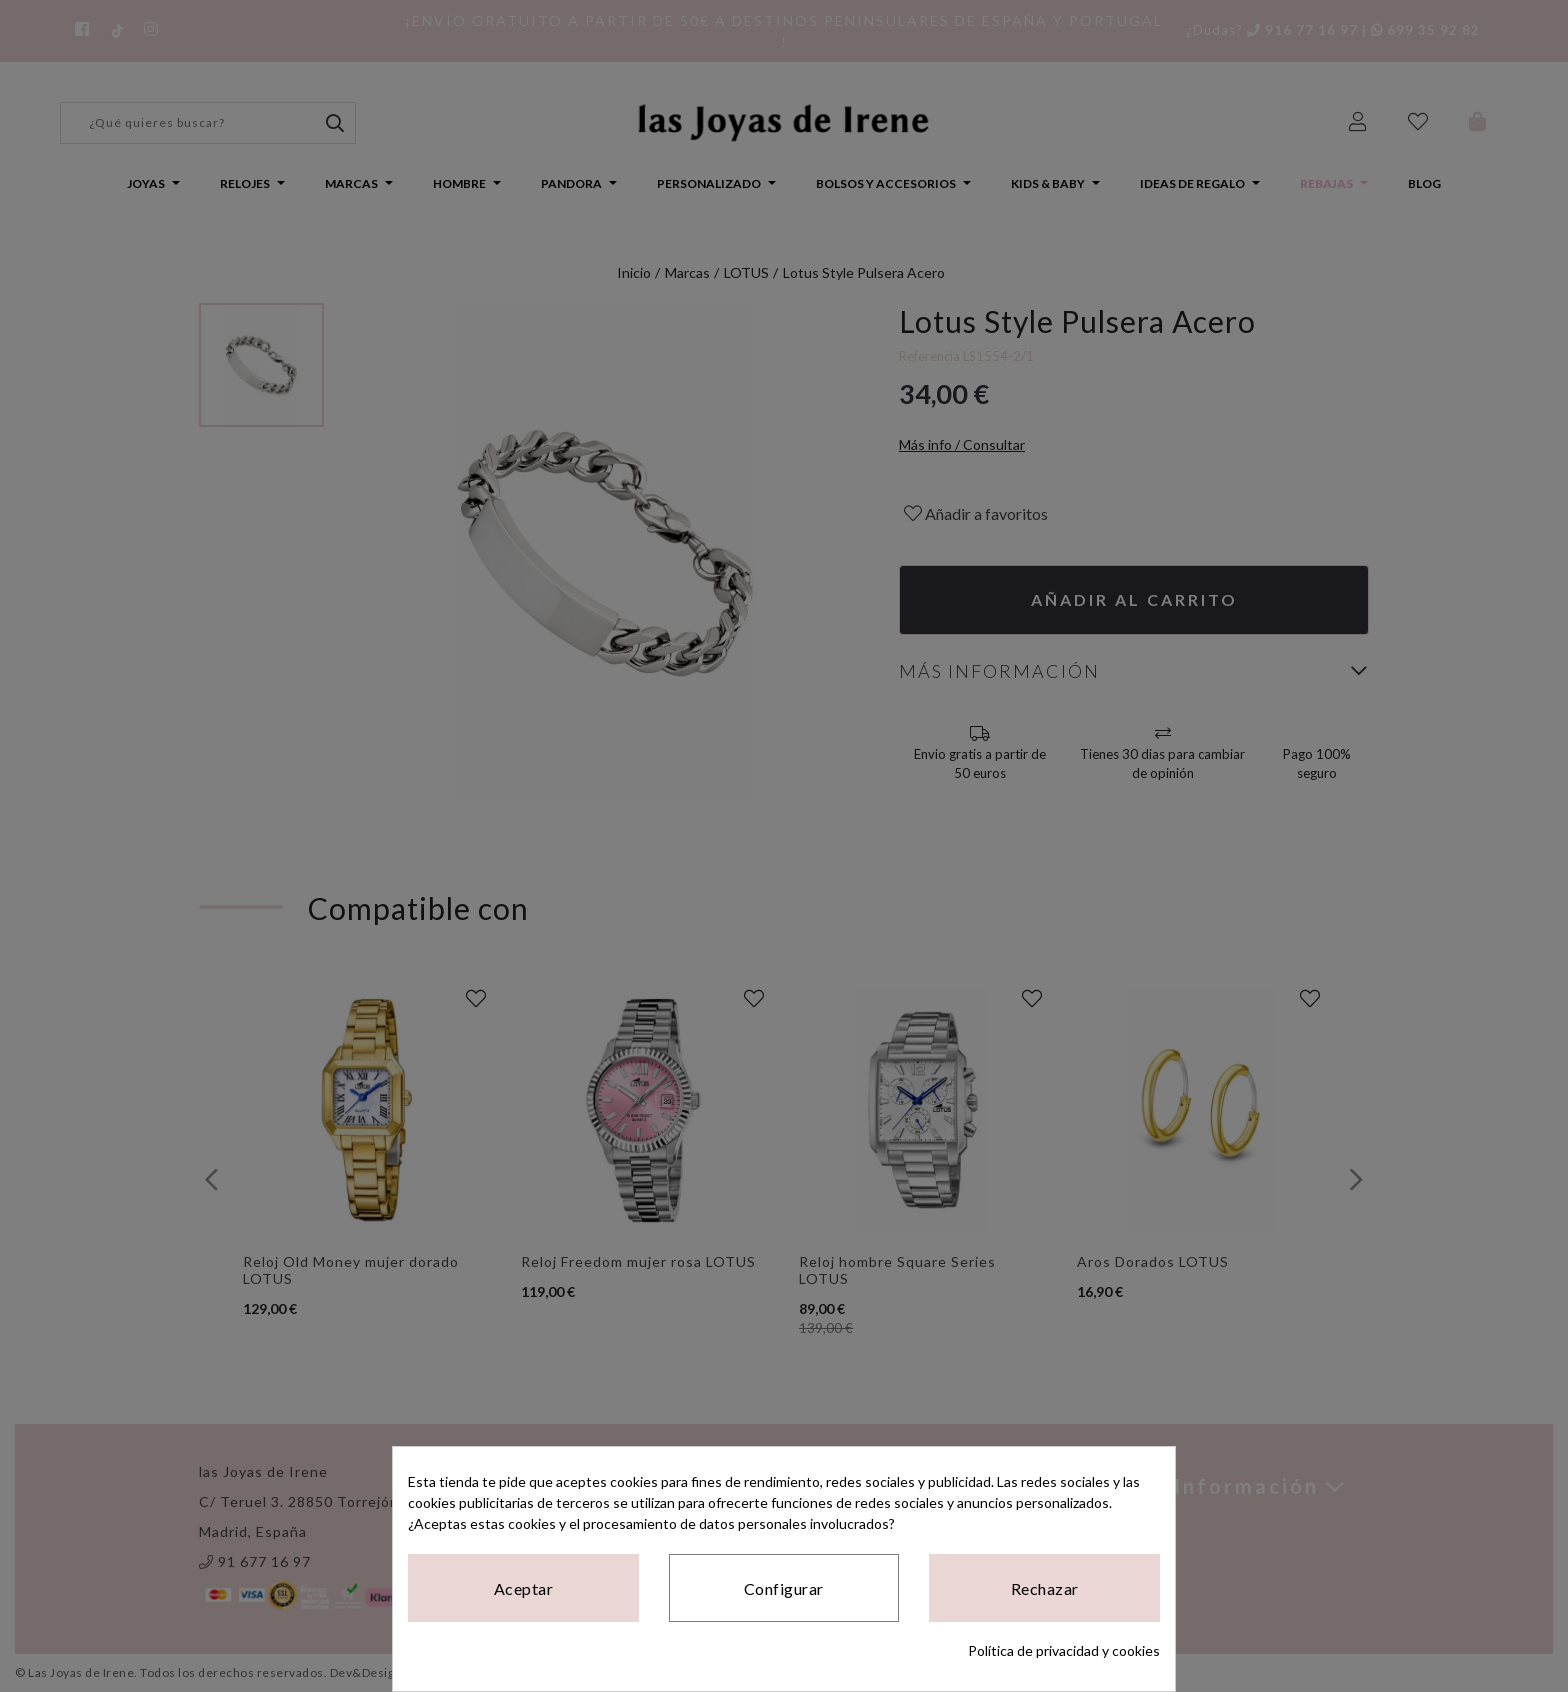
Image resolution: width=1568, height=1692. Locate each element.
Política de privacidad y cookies (1064, 1650)
